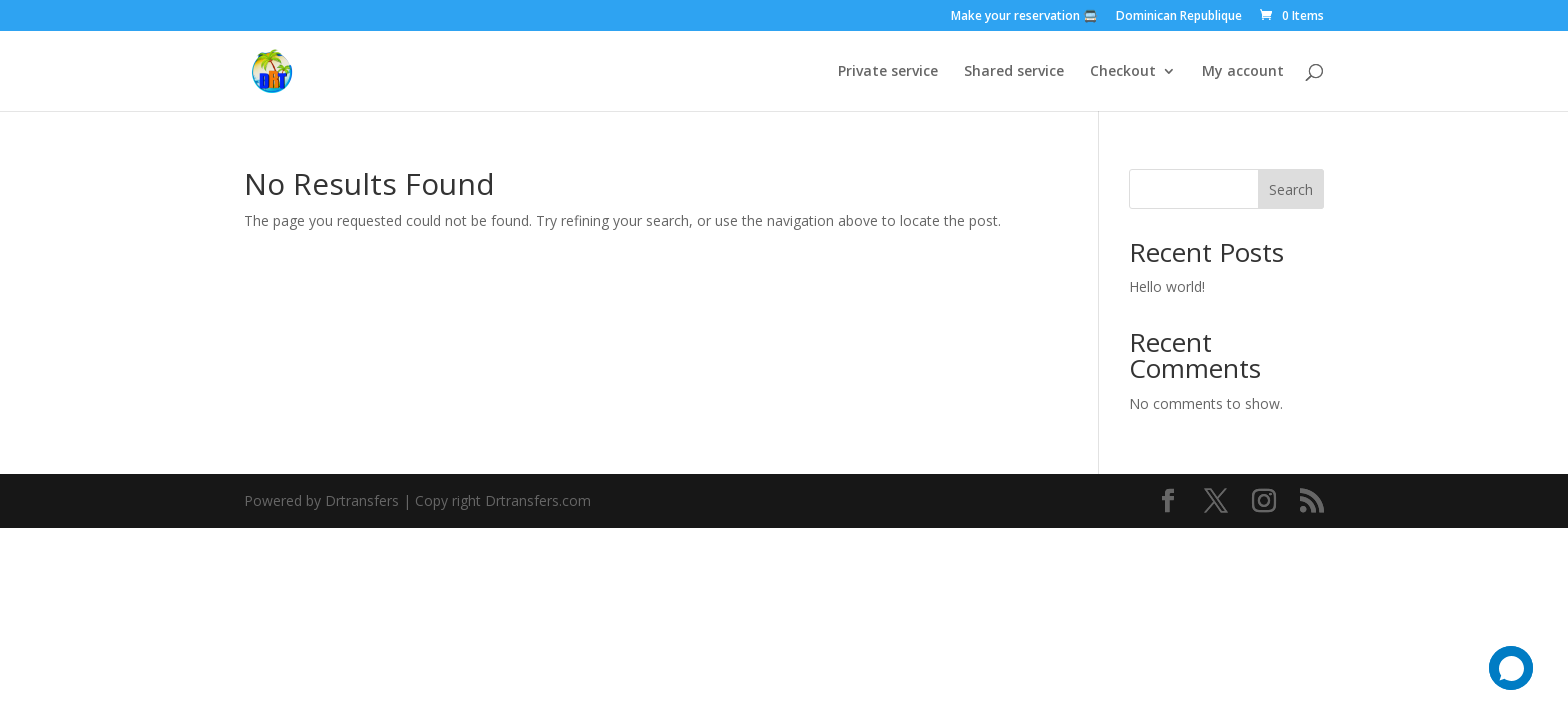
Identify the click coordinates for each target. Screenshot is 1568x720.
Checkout (1123, 72)
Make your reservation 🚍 (1024, 17)
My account (1243, 72)
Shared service (1014, 72)
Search (1291, 189)
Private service (888, 72)
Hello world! (1167, 286)
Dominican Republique (1179, 17)
